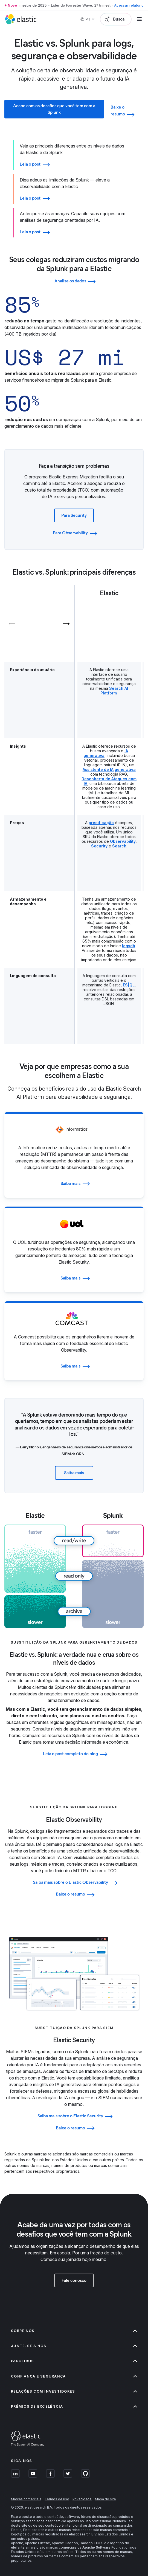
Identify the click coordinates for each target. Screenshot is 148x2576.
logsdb (128, 945)
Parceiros (74, 2361)
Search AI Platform (114, 690)
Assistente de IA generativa (109, 769)
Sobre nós (74, 2331)
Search (119, 846)
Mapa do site (105, 2499)
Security (99, 846)
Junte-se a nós (74, 2346)
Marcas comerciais (26, 2499)
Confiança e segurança (74, 2376)
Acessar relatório (129, 5)
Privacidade (82, 2499)
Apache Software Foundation (105, 2547)
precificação (101, 822)
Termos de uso (57, 2499)
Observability (123, 841)
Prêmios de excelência (74, 2406)
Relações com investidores (74, 2391)
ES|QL (129, 985)
